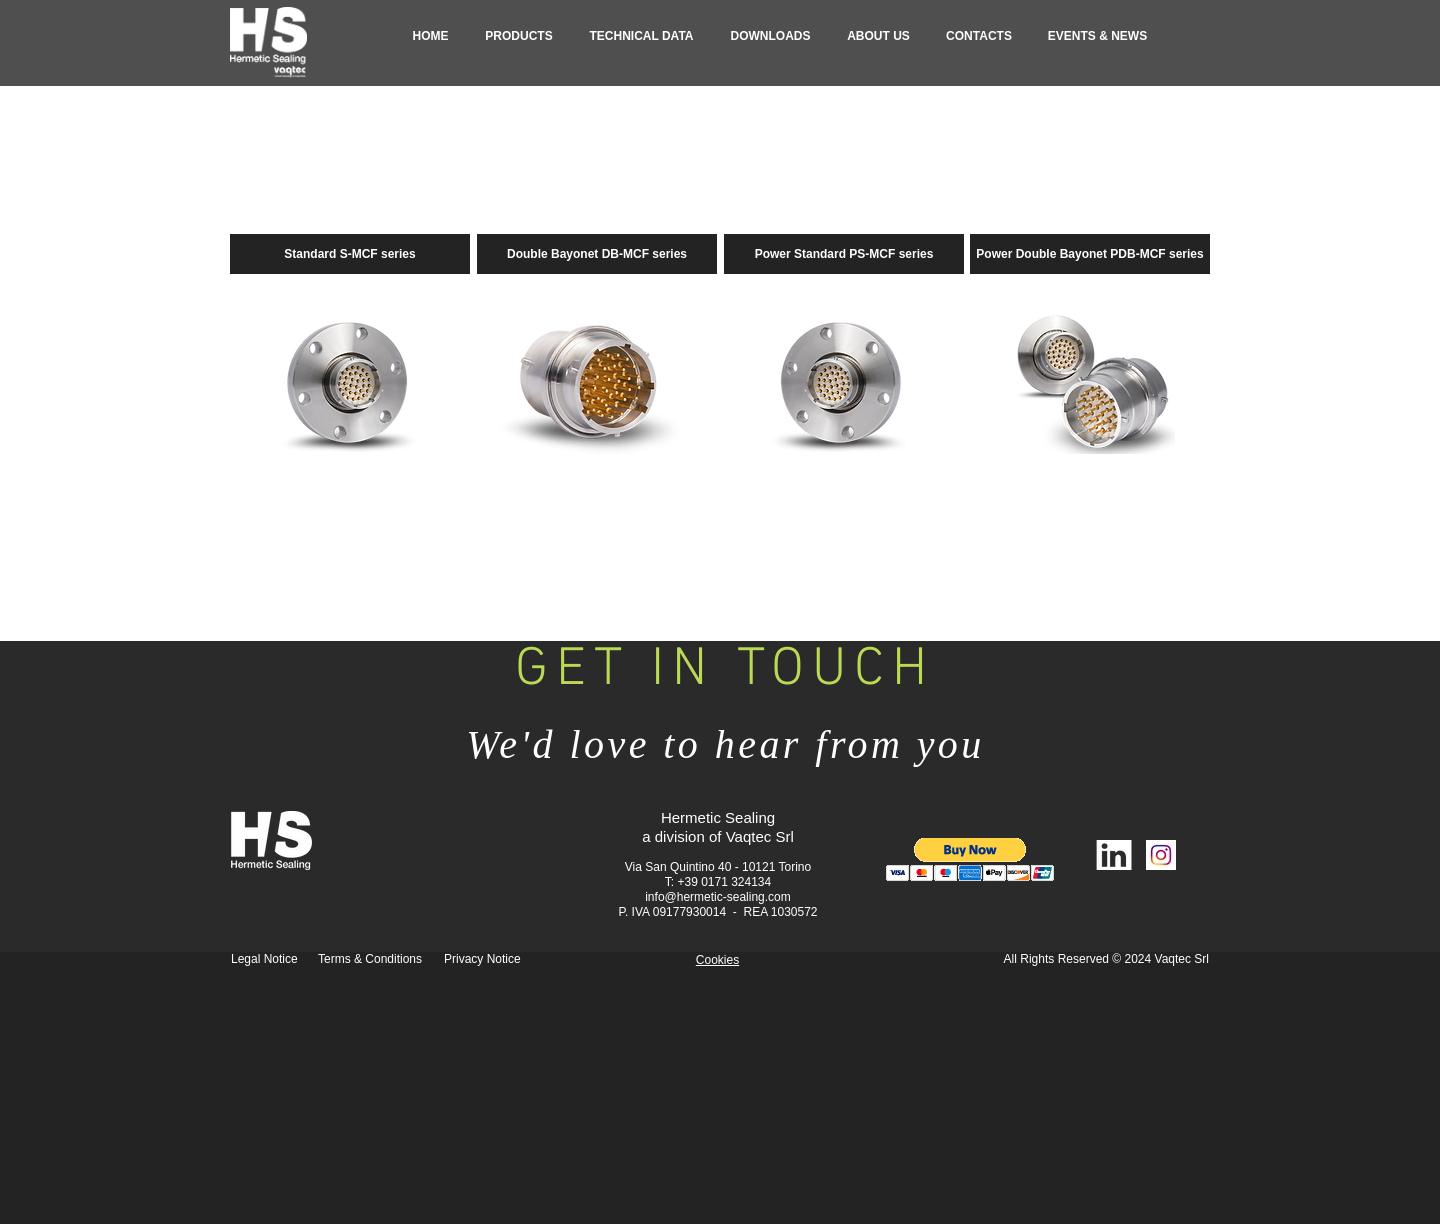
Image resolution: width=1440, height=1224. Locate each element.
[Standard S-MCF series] (350, 254)
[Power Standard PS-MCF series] (844, 254)
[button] (519, 36)
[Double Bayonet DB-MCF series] (597, 254)
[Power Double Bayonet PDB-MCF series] (1090, 254)
